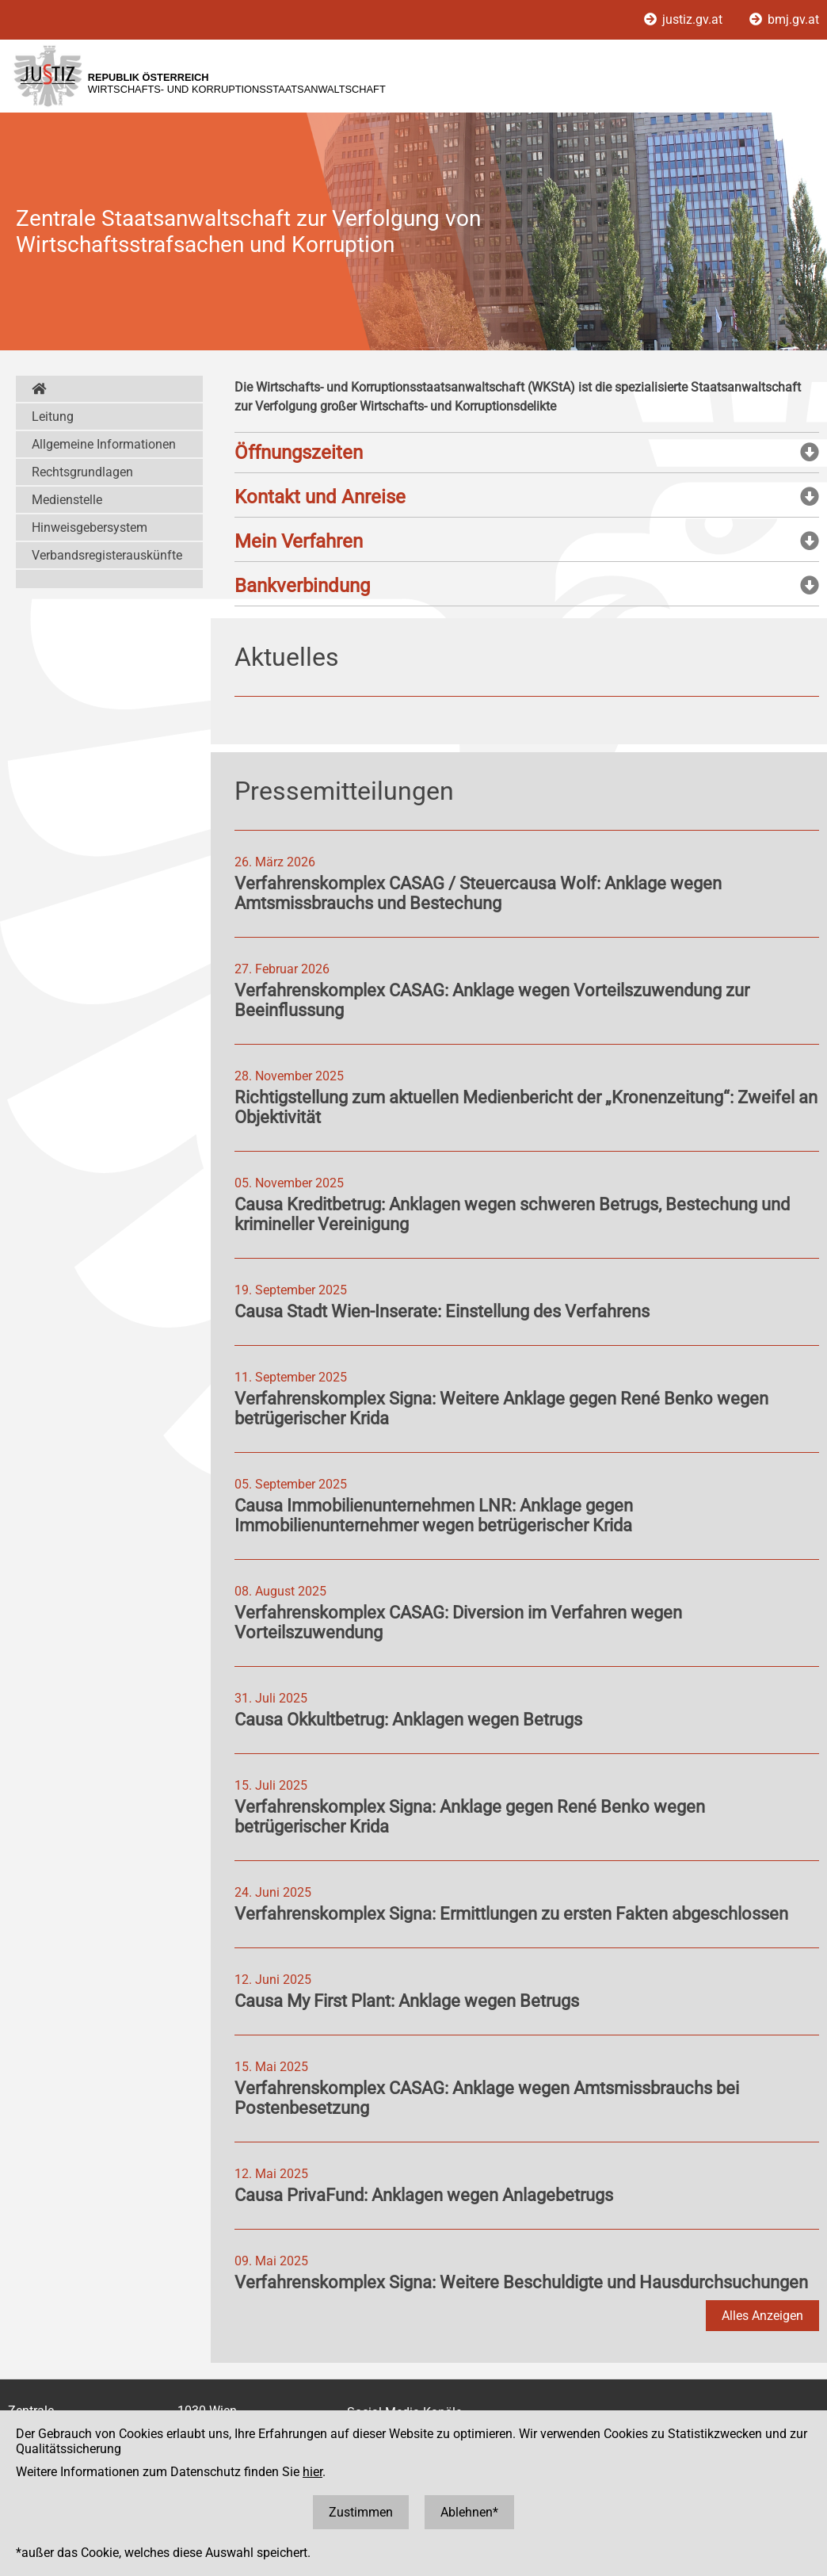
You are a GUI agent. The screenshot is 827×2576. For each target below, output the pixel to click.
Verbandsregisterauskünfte (107, 555)
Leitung (53, 416)
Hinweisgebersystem (89, 527)
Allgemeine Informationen (104, 444)
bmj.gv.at (784, 19)
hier (312, 2471)
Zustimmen (361, 2512)
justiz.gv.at (685, 19)
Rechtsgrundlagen (82, 472)
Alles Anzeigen (762, 2315)
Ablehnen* (469, 2512)
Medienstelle (67, 499)
